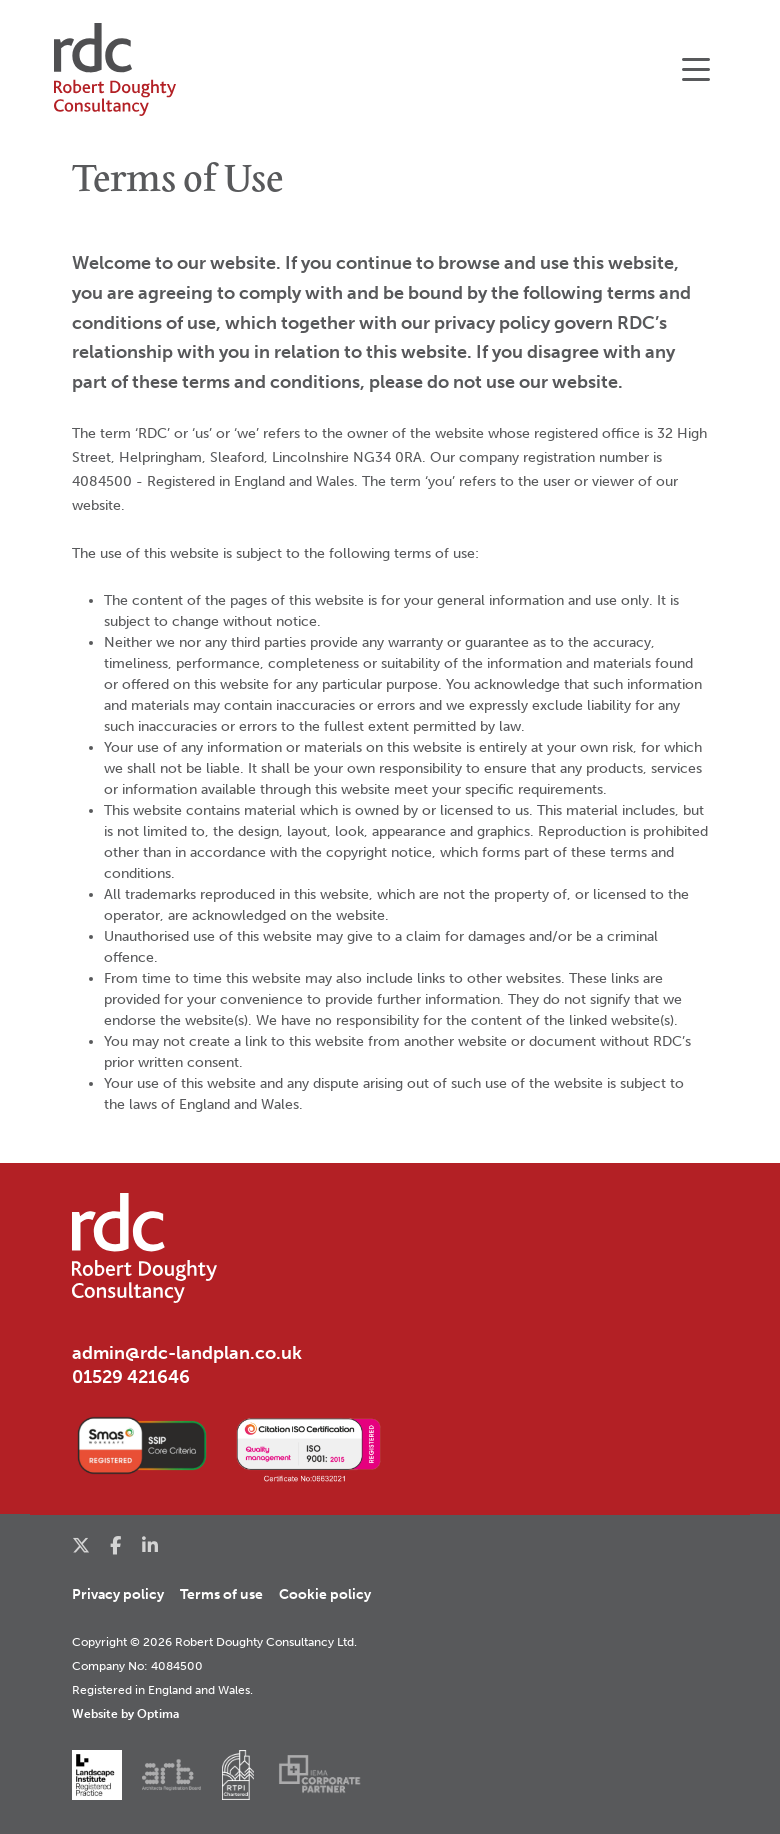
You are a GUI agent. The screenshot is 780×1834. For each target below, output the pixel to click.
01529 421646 (131, 1377)
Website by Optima (125, 1713)
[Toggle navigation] (696, 70)
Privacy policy (118, 1594)
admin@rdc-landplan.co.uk (187, 1353)
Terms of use (221, 1594)
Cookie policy (325, 1594)
